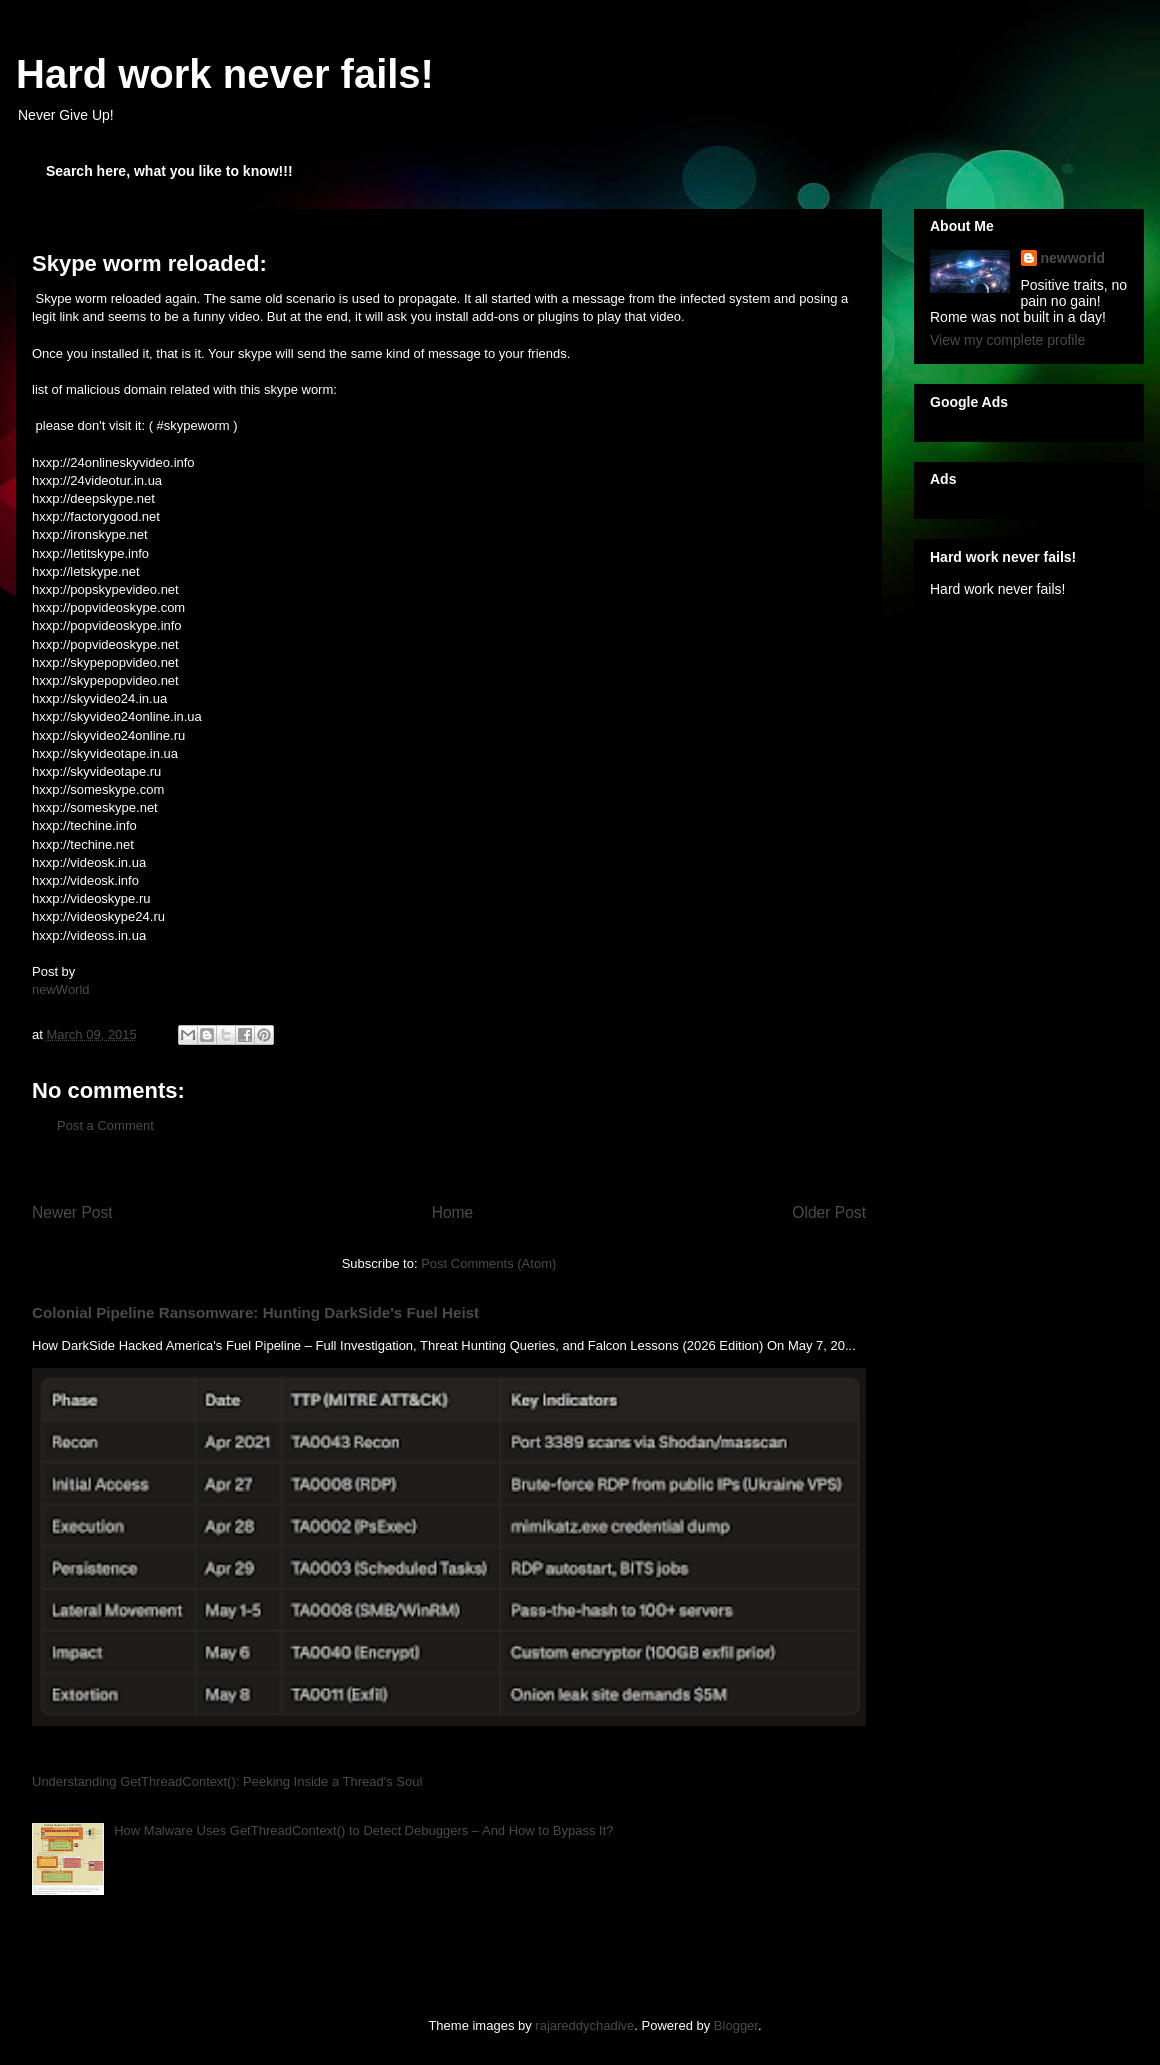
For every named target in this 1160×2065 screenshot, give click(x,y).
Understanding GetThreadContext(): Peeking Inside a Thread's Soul (227, 1781)
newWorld (61, 989)
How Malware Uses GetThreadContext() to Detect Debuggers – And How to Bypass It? (363, 1830)
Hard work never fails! (225, 74)
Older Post (829, 1212)
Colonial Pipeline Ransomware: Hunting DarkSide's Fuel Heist (255, 1312)
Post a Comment (105, 1125)
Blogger (736, 2025)
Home (453, 1212)
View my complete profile (1007, 340)
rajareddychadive (584, 2025)
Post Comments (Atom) (488, 1263)
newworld (1073, 258)
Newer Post (72, 1212)
